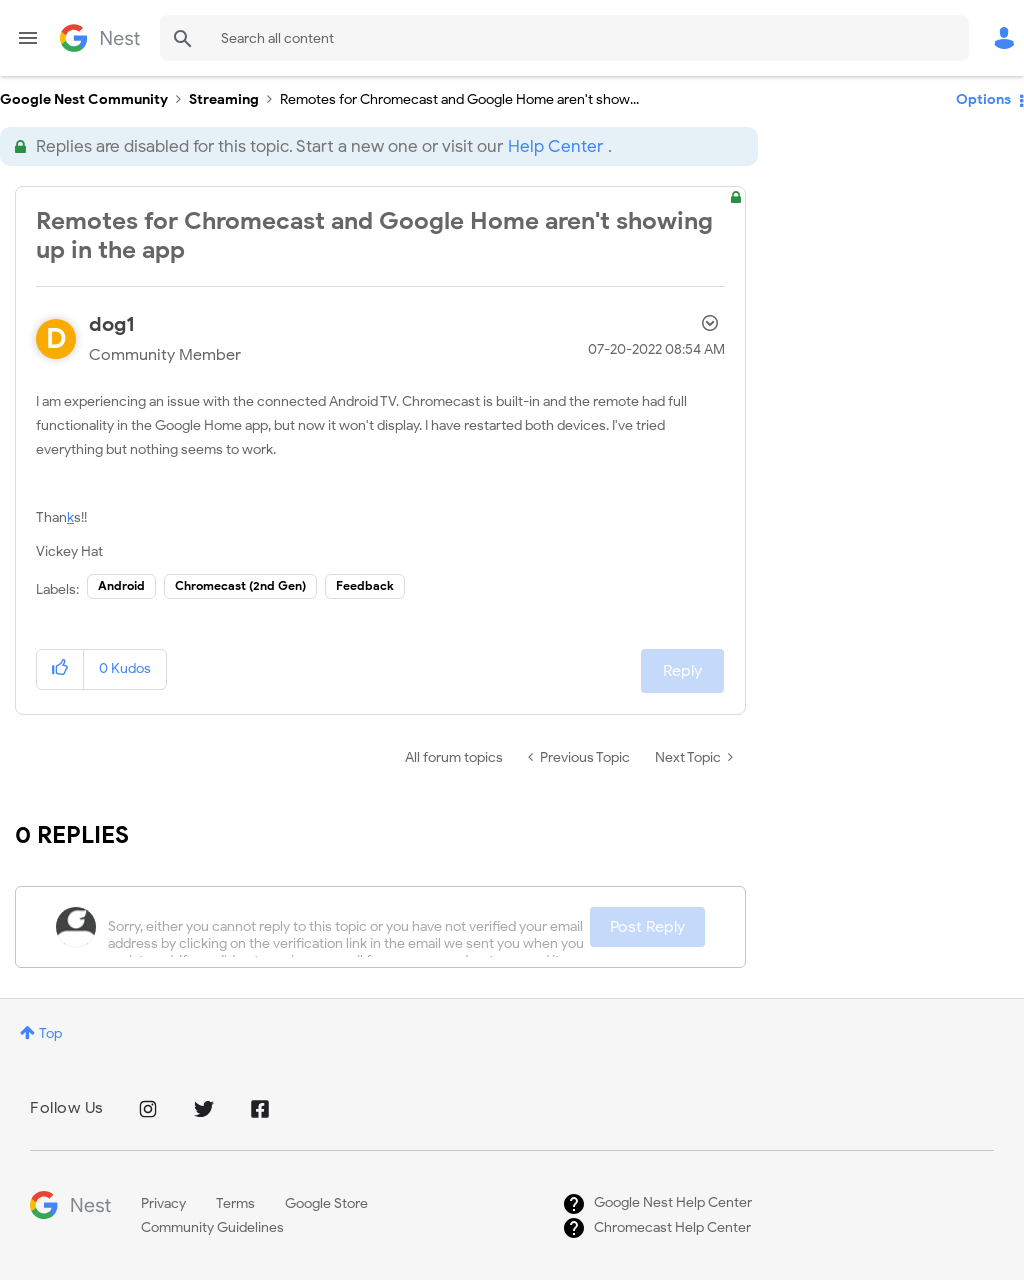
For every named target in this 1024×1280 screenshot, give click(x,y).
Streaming (224, 99)
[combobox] (564, 38)
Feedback (365, 585)
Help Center (555, 146)
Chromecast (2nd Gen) (240, 585)
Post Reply (647, 927)
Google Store (326, 1203)
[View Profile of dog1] (112, 324)
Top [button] (50, 1033)
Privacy (163, 1203)
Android (121, 585)
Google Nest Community (100, 38)
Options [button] (983, 99)
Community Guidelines (212, 1227)
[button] (60, 669)
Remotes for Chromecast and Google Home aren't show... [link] (459, 99)
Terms (235, 1203)
